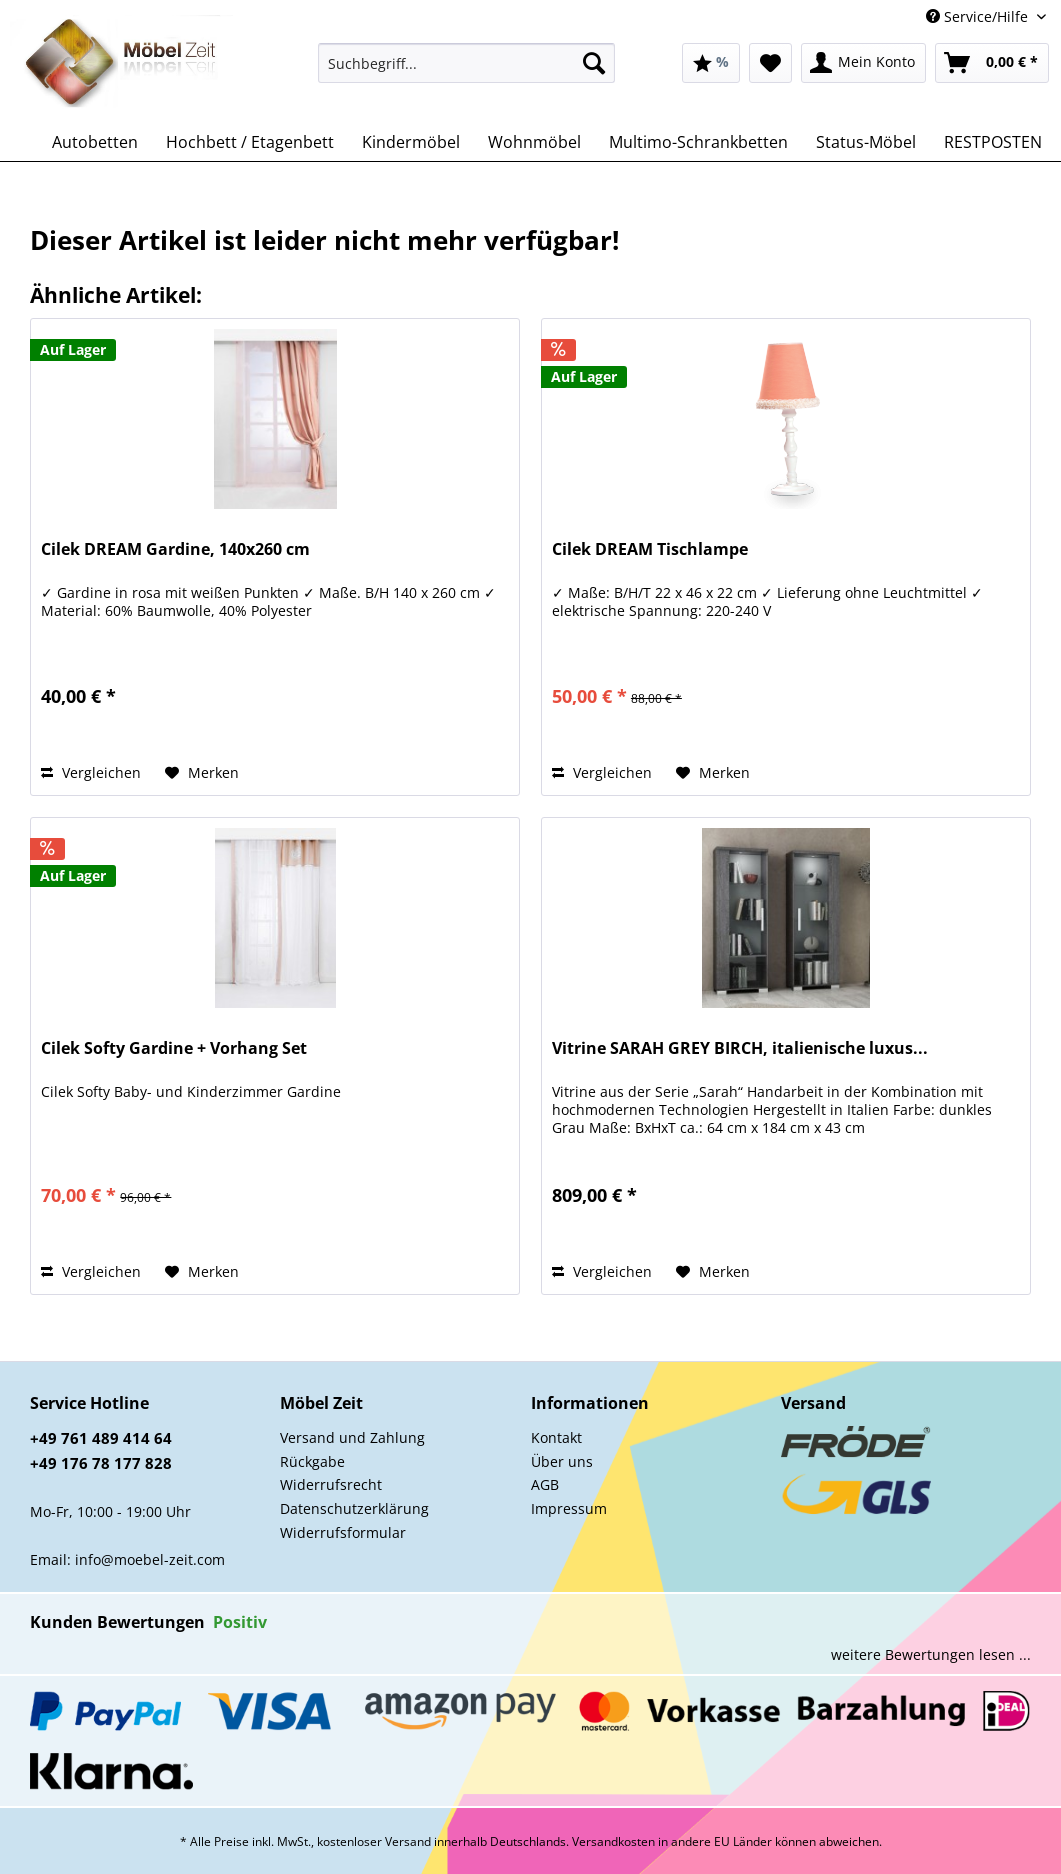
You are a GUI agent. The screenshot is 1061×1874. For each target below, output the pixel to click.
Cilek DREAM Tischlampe (650, 549)
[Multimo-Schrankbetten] (698, 142)
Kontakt (556, 1437)
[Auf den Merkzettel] (202, 773)
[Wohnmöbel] (534, 142)
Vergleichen (91, 772)
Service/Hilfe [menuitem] (979, 16)
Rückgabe (312, 1461)
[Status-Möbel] (866, 142)
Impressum (569, 1508)
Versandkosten (613, 1841)
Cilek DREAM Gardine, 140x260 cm (175, 549)
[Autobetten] (95, 142)
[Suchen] (594, 63)
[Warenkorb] (992, 63)
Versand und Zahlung (352, 1437)
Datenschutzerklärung (354, 1508)
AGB (545, 1484)
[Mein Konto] (863, 63)
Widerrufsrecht (331, 1484)
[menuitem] (466, 72)
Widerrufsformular (343, 1532)
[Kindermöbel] (411, 142)
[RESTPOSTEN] (993, 142)
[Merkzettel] (770, 63)
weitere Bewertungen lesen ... (931, 1654)
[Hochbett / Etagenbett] (250, 142)
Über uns (562, 1461)
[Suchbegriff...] (466, 63)
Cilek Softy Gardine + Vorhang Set (174, 1048)
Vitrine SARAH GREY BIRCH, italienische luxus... (740, 1048)
